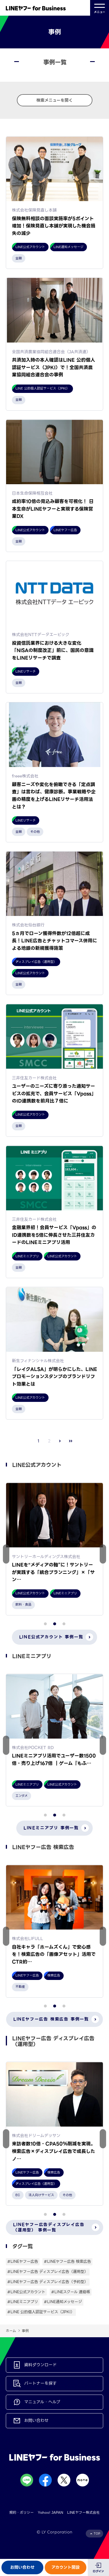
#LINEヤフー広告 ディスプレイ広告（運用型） (47, 2272)
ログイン (98, 2571)
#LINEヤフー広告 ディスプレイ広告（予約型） (47, 2282)
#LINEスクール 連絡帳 (70, 2292)
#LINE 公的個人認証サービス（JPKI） (40, 2312)
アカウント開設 (65, 2567)
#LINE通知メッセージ (63, 2302)
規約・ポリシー (21, 2512)
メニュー (99, 7)
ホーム (11, 2330)
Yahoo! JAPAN (50, 2512)
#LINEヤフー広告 (22, 2261)
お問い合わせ (22, 2567)
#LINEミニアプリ (22, 2302)
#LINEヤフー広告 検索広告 (67, 2261)
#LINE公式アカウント (26, 2292)
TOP (97, 2533)
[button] (103, 1554)
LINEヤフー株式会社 (83, 2512)
